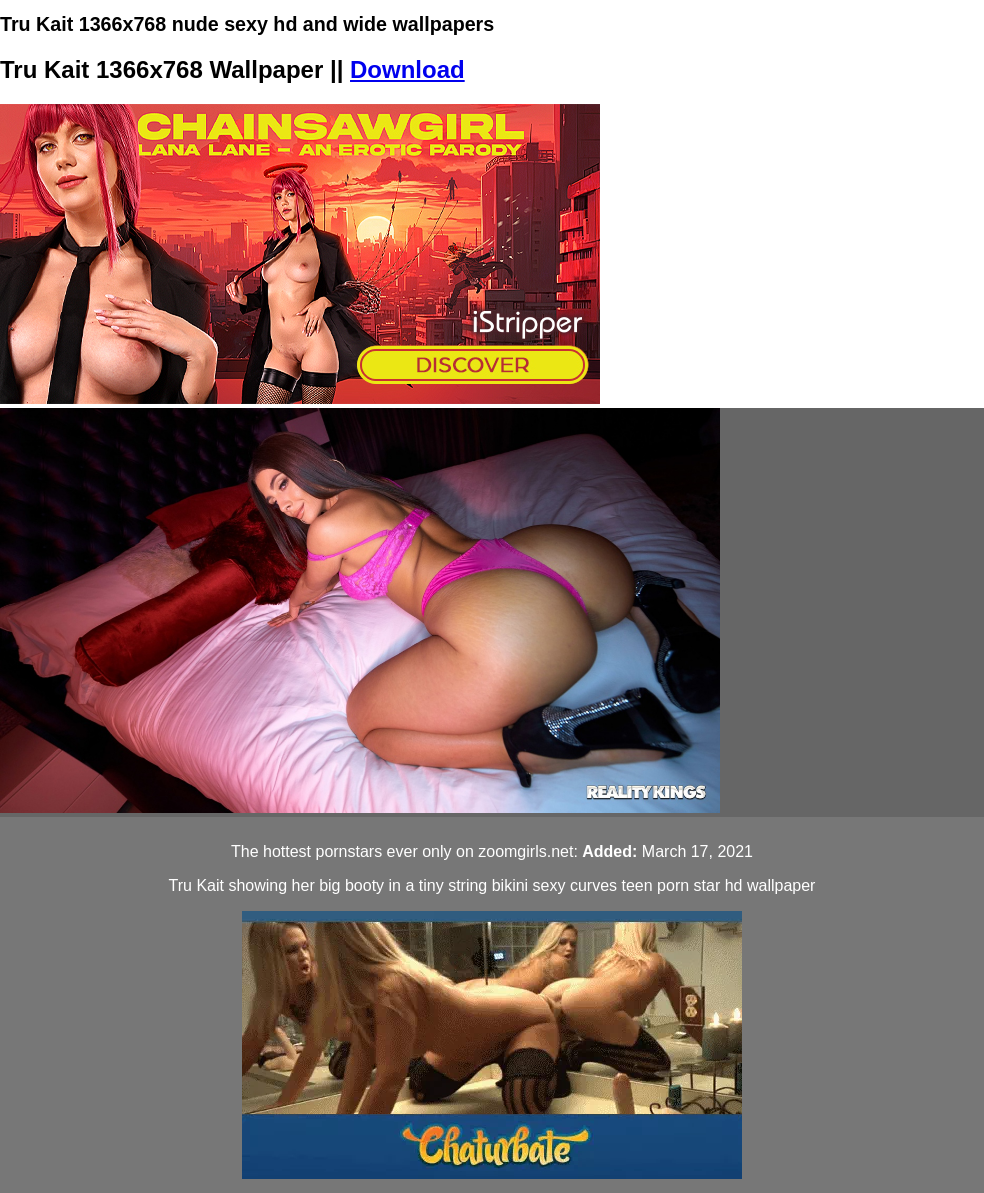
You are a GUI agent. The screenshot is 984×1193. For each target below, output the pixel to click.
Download (407, 69)
